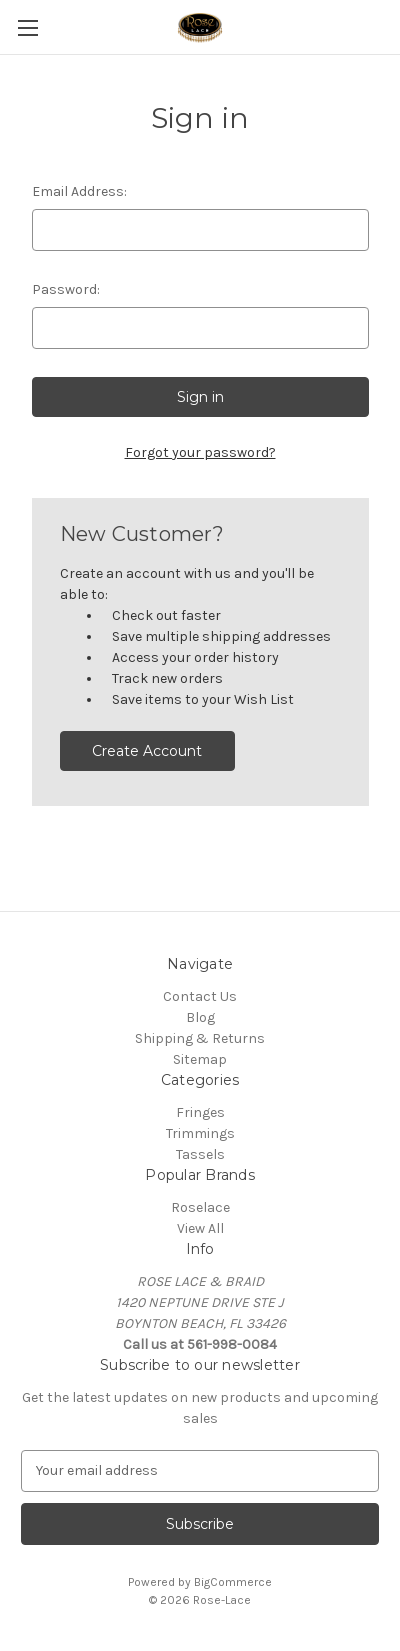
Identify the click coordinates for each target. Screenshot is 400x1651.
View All (200, 1228)
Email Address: (79, 191)
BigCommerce (233, 1582)
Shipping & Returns (200, 1038)
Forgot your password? (200, 452)
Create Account (147, 751)
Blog (200, 1017)
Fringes (200, 1112)
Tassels (200, 1154)
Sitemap (200, 1059)
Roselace (200, 1207)
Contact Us (200, 996)
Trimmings (200, 1133)
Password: (66, 289)
